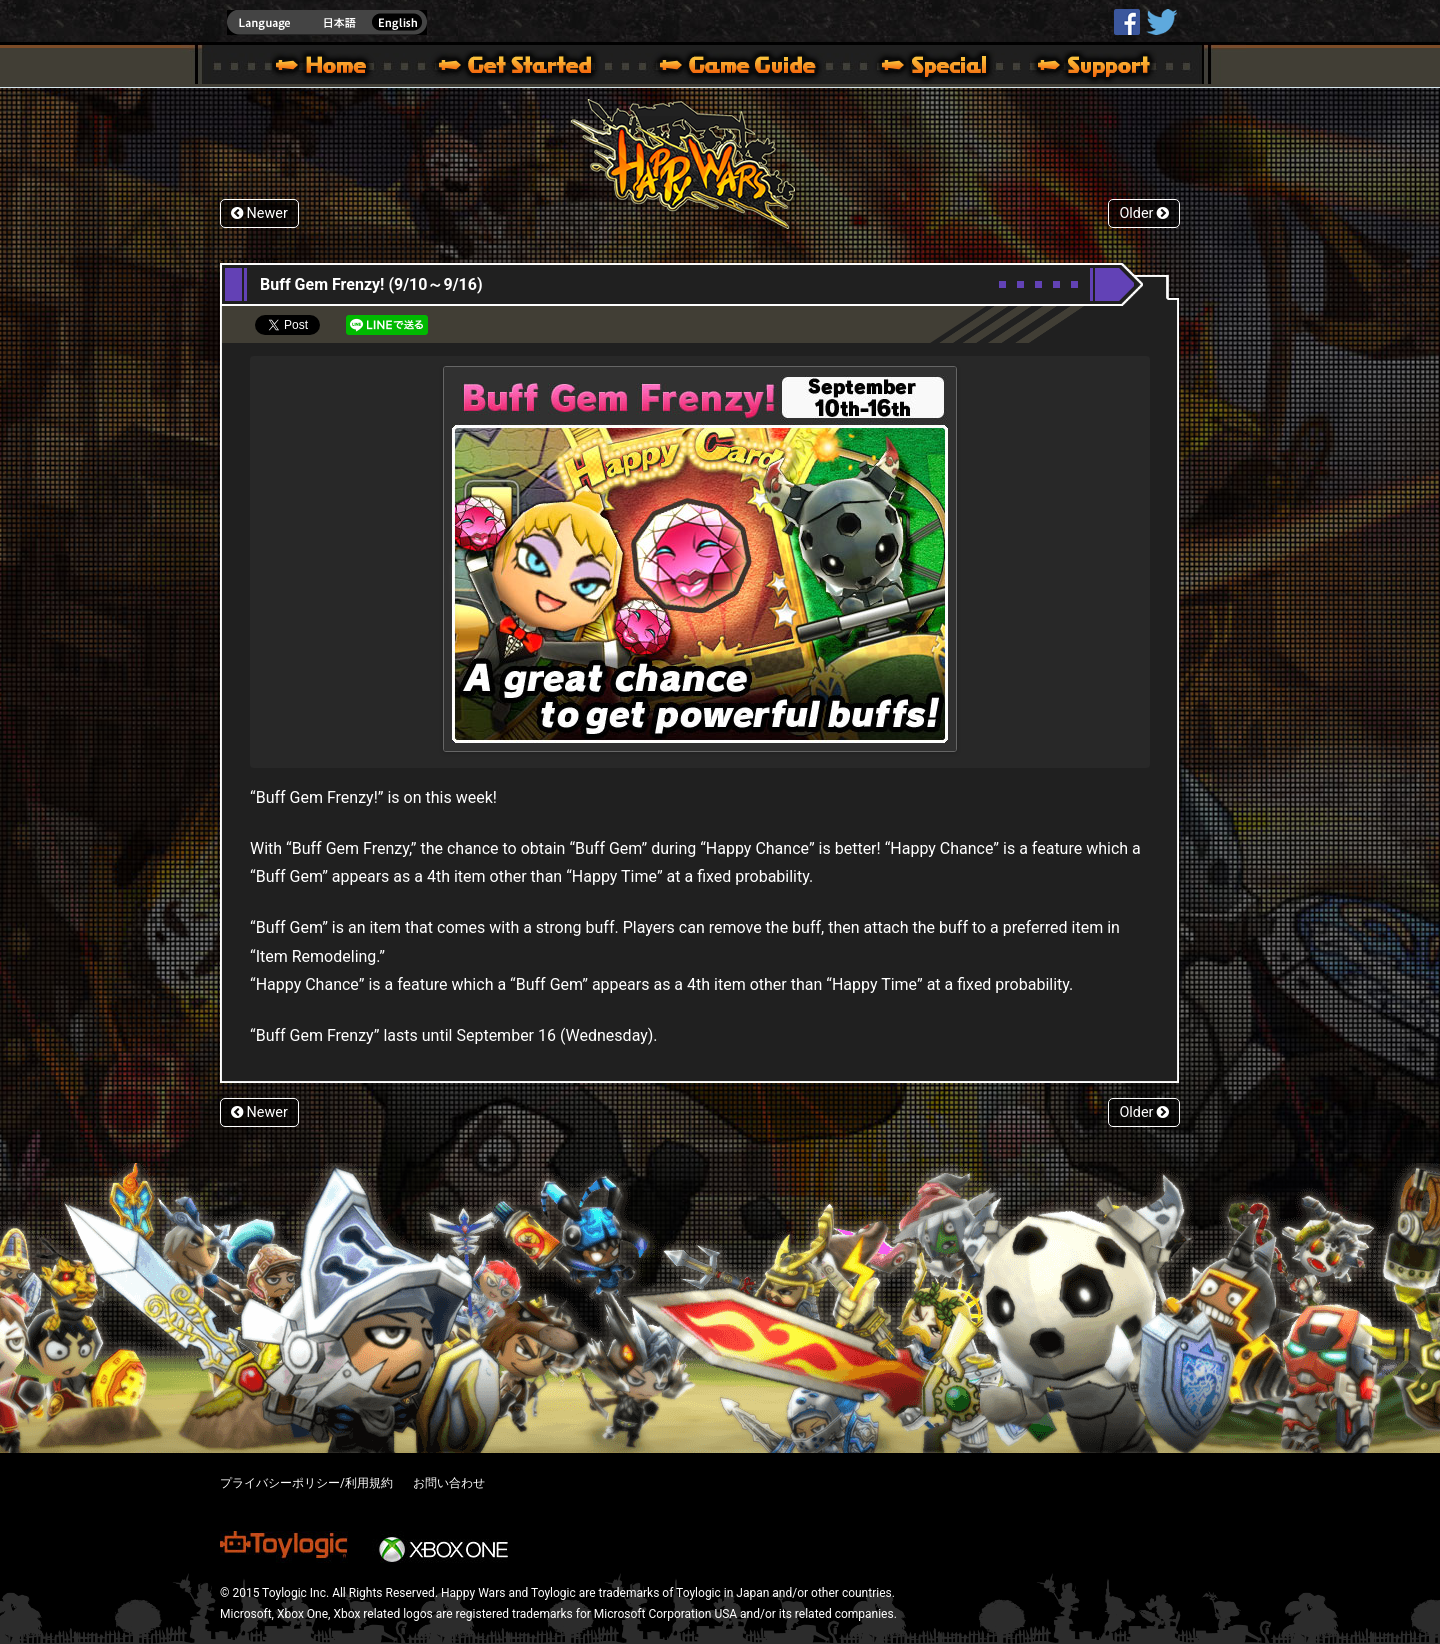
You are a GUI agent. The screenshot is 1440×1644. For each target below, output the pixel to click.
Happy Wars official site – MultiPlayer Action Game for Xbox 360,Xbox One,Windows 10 (325, 68)
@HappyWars (1161, 22)
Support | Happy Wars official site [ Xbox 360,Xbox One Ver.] (1077, 68)
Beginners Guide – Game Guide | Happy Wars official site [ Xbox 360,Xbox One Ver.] (752, 68)
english (327, 22)
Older (1144, 213)
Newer (259, 213)
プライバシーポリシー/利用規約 (306, 1483)
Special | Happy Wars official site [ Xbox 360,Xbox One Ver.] (927, 68)
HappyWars (1127, 22)
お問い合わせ (449, 1483)
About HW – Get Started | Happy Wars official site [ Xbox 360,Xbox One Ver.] (532, 68)
